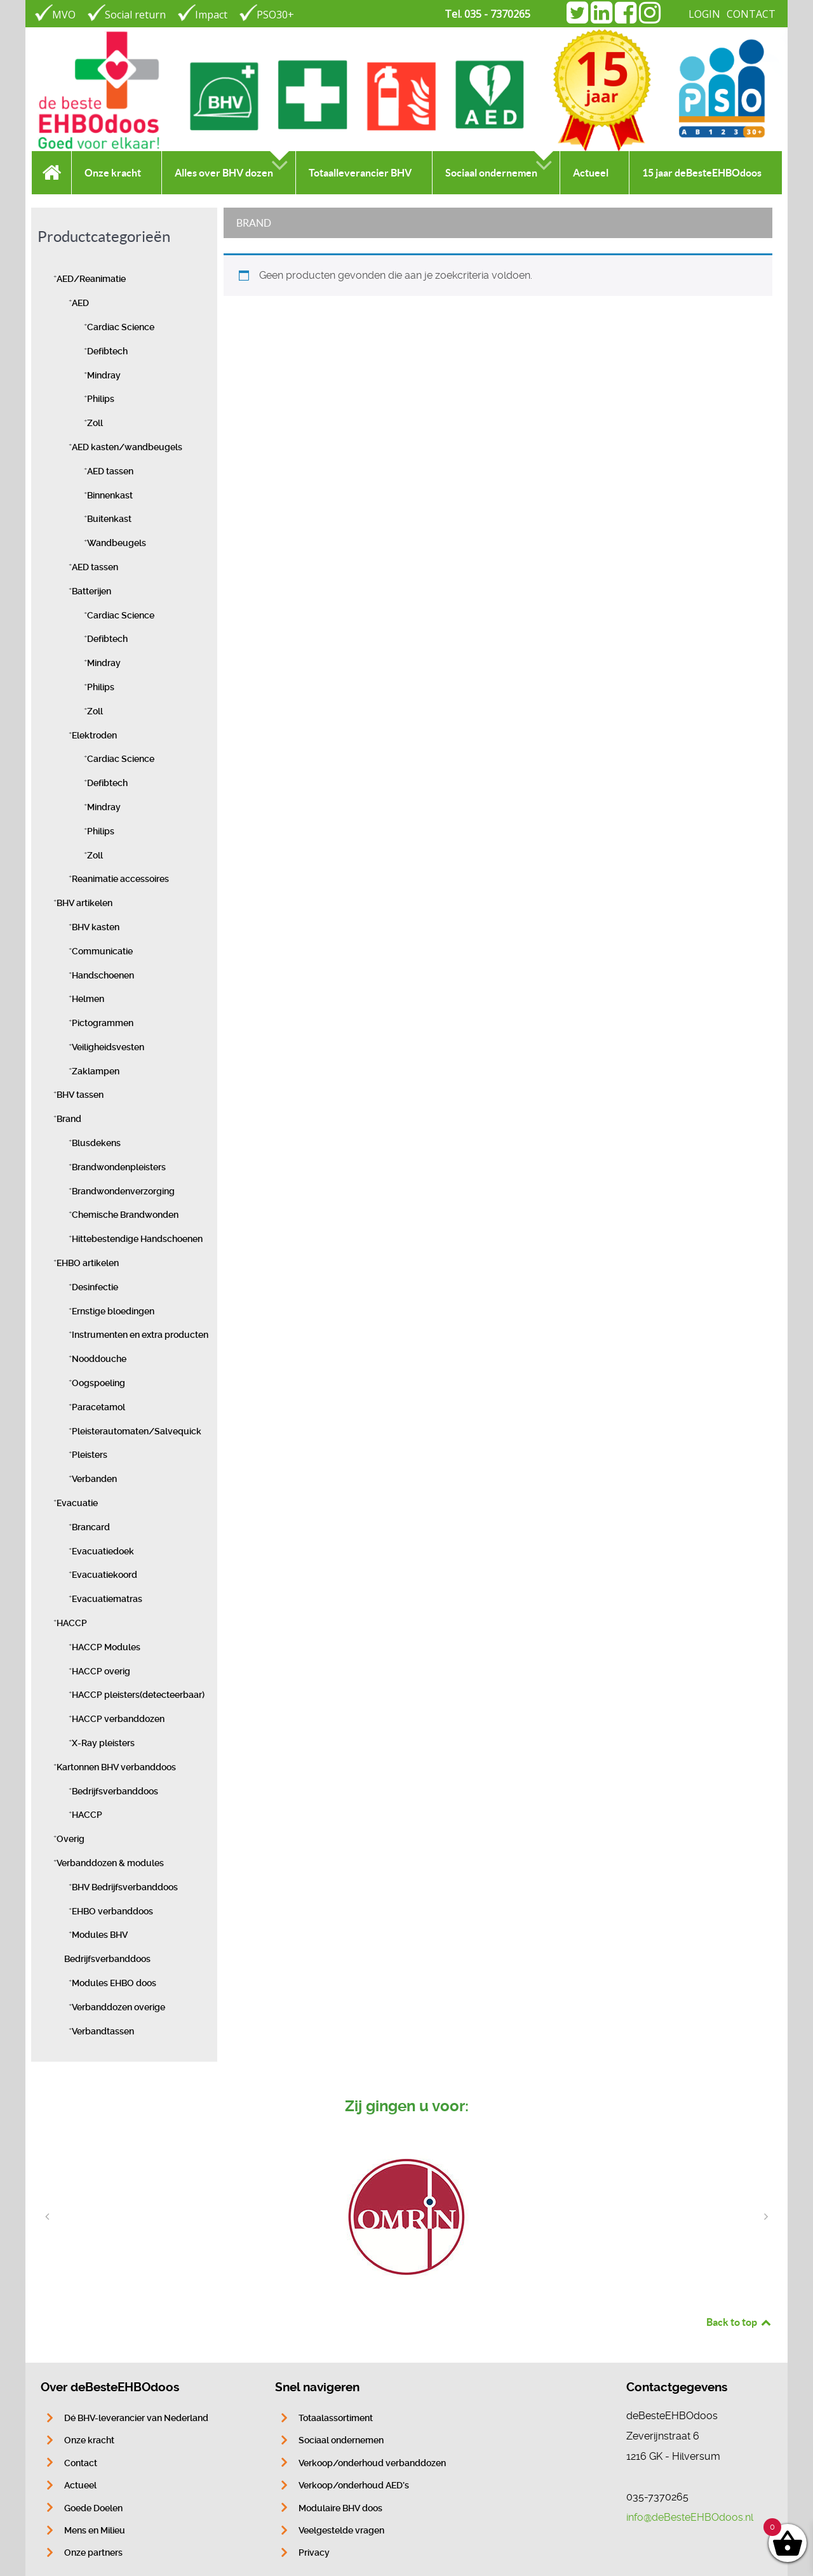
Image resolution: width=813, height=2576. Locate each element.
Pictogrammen (102, 1023)
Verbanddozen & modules (110, 1863)
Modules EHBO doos (114, 1983)
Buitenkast (109, 519)
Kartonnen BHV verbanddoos (116, 1767)
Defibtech (107, 351)
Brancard (91, 1527)
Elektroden (94, 735)
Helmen (88, 999)
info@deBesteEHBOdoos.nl (689, 2517)
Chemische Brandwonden (125, 1215)
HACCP (72, 1623)
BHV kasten (95, 927)
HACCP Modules (106, 1647)
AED (80, 303)
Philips (100, 399)
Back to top (739, 2322)
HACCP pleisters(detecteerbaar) (138, 1695)
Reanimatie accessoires (120, 879)
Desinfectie (95, 1287)
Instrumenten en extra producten (140, 1335)
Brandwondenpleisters (119, 1167)
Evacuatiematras (107, 1599)
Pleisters (89, 1455)
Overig (70, 1839)
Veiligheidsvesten (108, 1047)
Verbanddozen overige (118, 2007)
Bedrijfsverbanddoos (115, 1791)
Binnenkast (110, 495)
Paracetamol (98, 1407)
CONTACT (751, 14)
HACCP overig (101, 1671)
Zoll (95, 423)
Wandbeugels (116, 543)
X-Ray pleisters (103, 1743)
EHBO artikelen (88, 1263)
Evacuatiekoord (104, 1575)
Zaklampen (95, 1071)
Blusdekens (96, 1143)
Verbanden (94, 1479)
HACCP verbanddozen (118, 1719)
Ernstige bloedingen (113, 1311)
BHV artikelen (84, 903)
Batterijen (91, 591)
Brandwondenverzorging (123, 1191)
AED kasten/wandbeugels (127, 447)
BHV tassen (80, 1095)
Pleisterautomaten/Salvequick (136, 1431)
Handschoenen (103, 975)
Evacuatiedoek (103, 1551)
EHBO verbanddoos (112, 1911)
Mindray (104, 375)
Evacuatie (77, 1503)
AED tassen (110, 471)
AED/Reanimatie (91, 279)
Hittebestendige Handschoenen (137, 1239)
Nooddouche (99, 1359)
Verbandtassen (103, 2031)
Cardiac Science (120, 327)
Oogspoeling (98, 1383)
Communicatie (102, 951)
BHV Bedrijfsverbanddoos (125, 1887)
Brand (69, 1119)
